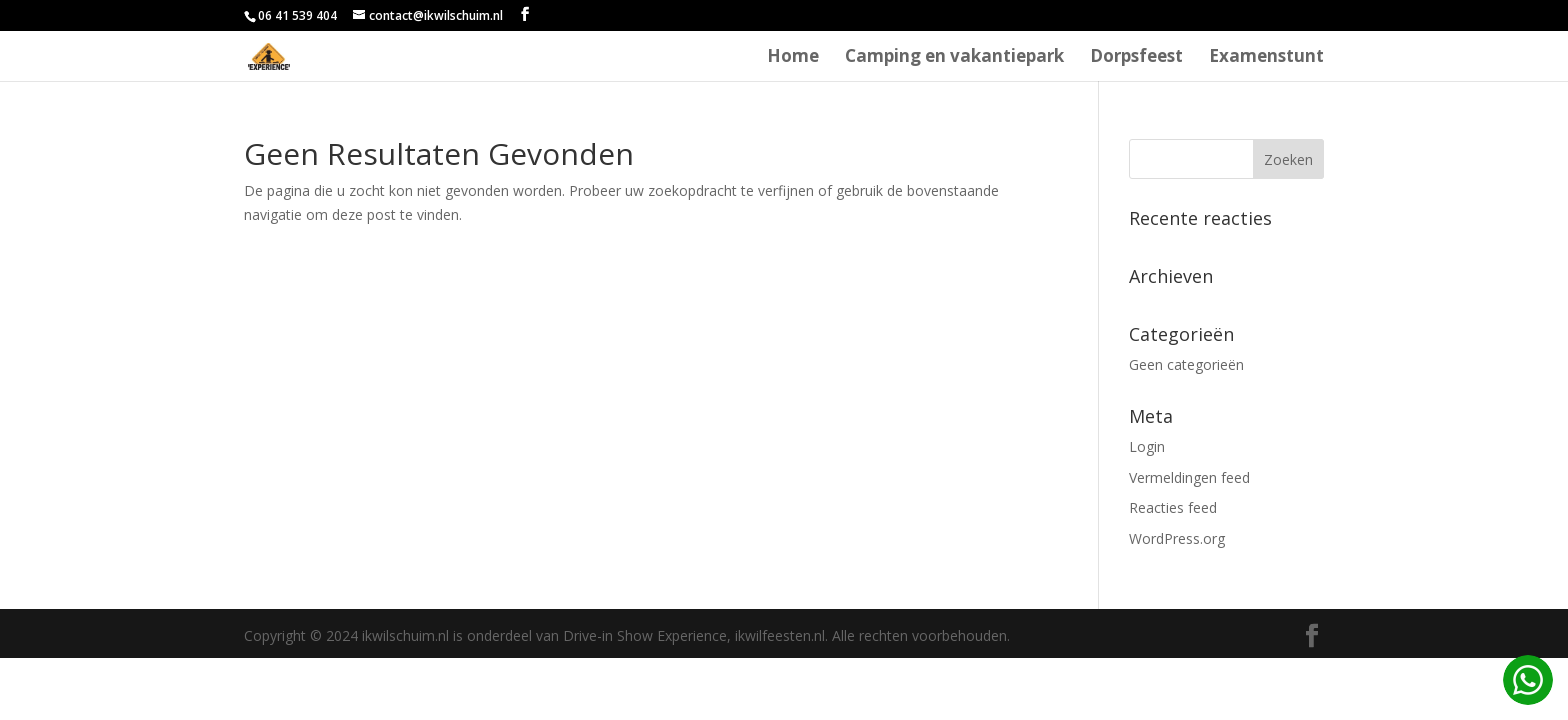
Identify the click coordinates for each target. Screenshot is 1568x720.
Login (1147, 446)
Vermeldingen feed (1189, 477)
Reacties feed (1173, 507)
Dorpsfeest (1136, 58)
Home (793, 58)
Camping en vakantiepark (954, 58)
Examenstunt (1266, 58)
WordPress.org (1177, 538)
